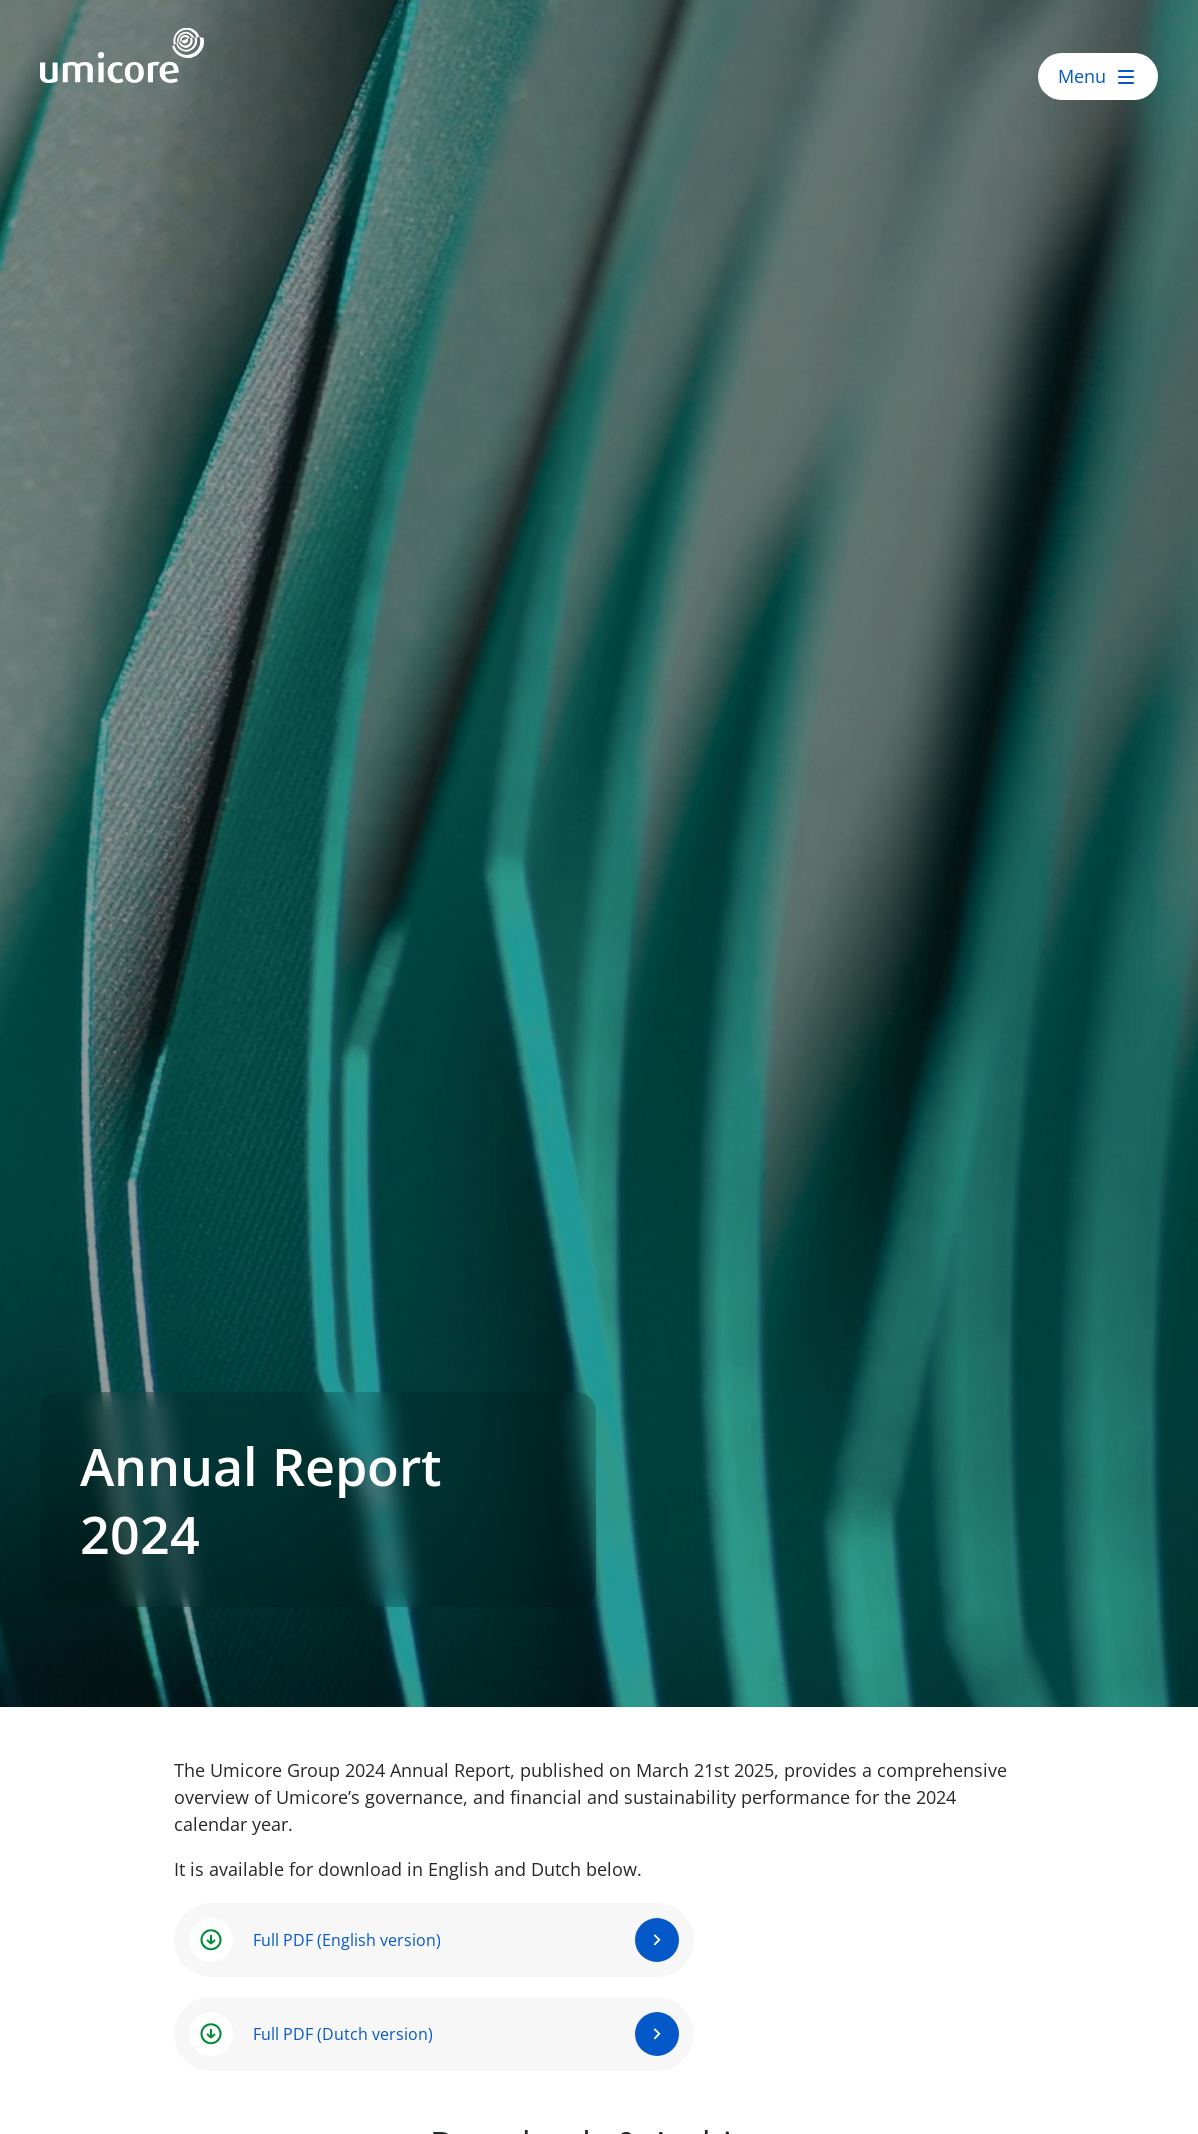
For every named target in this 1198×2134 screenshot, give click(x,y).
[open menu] (1098, 76)
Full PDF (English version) (347, 1940)
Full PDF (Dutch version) (343, 2034)
